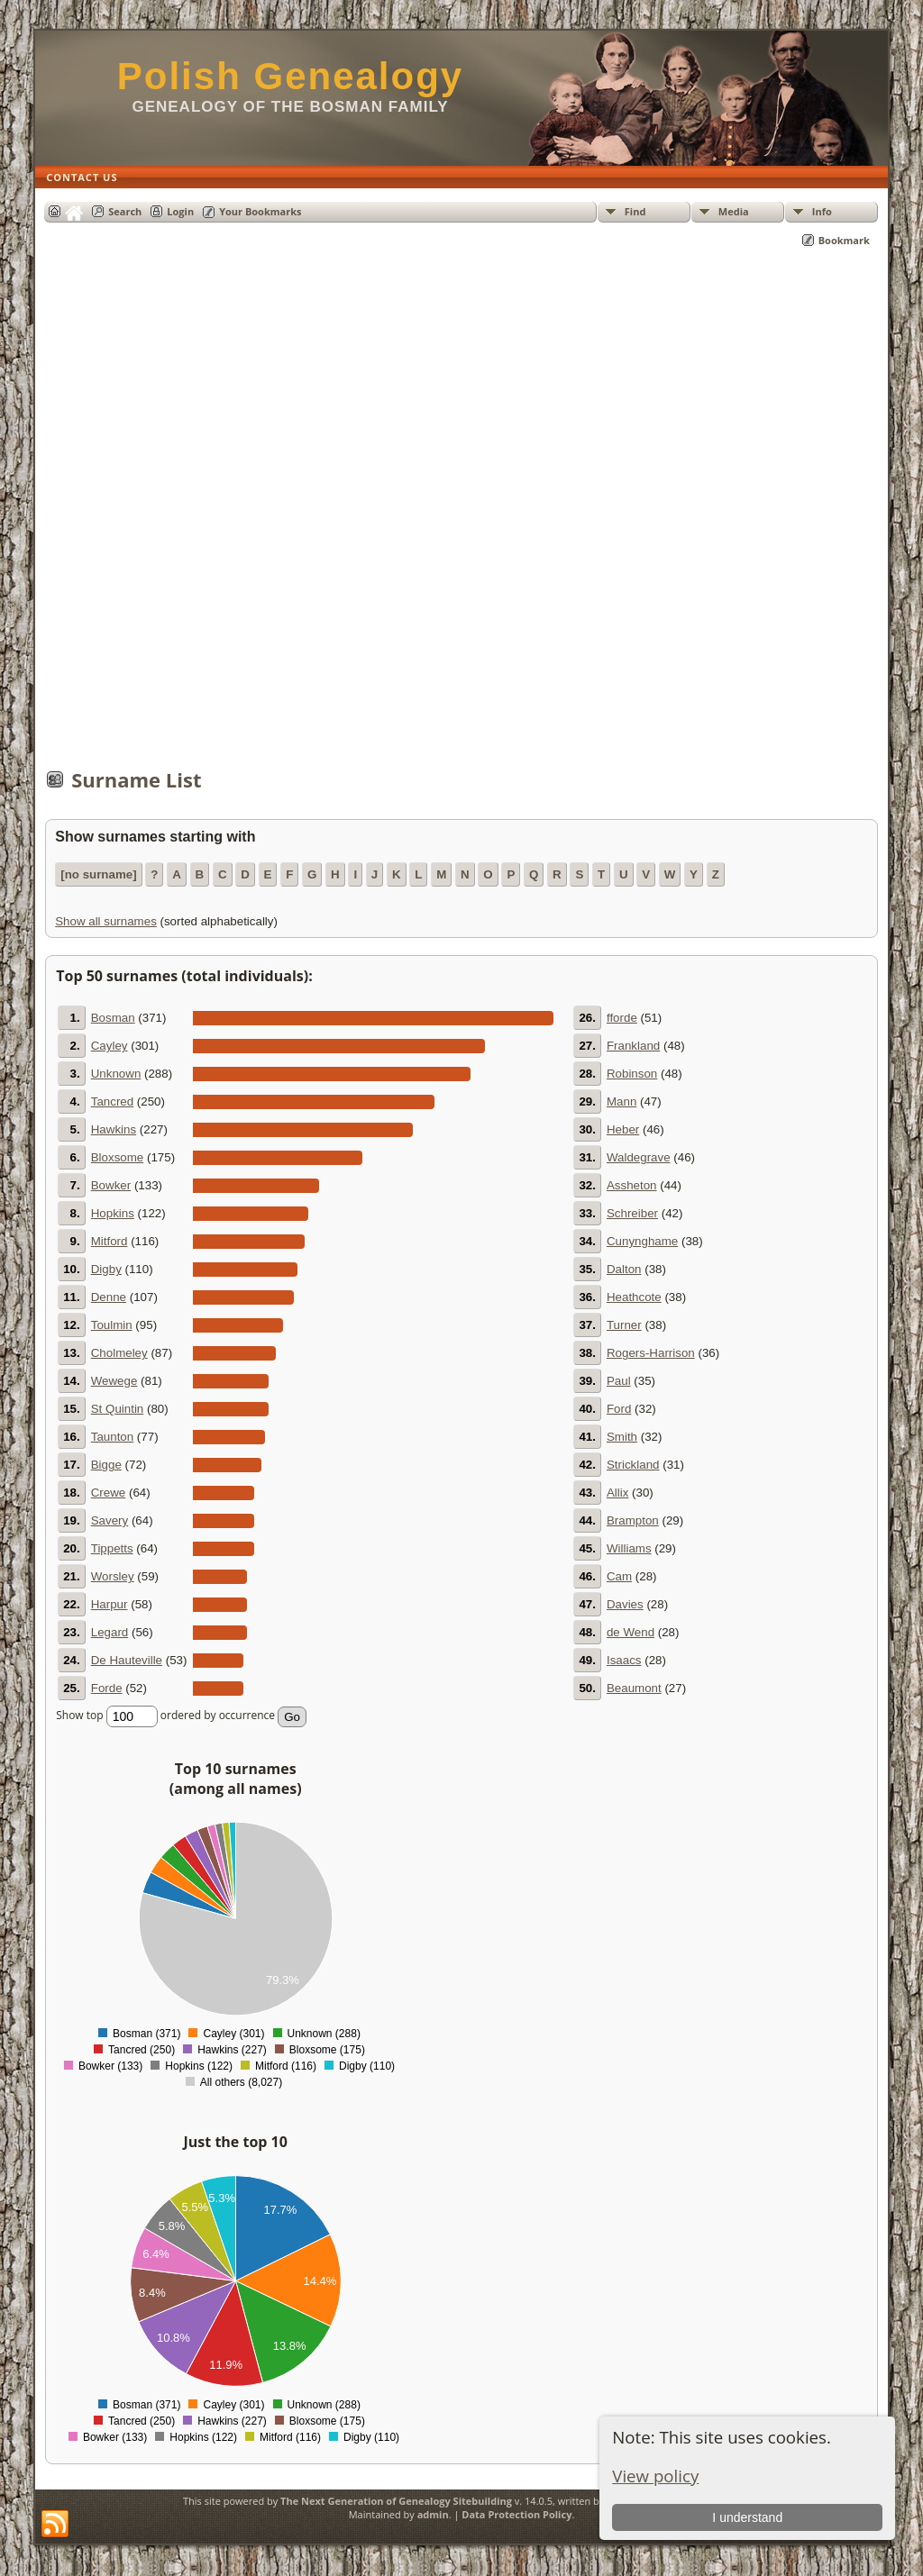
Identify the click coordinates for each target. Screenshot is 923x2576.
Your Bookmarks (260, 211)
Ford (619, 1408)
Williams (629, 1548)
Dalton (624, 1269)
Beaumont (634, 1688)
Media (733, 211)
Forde (107, 1688)
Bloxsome (117, 1157)
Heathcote (634, 1297)
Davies (625, 1604)
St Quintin (117, 1408)
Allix (617, 1492)
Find (635, 211)
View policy (655, 2475)
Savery (109, 1520)
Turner (624, 1325)
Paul (619, 1381)
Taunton (112, 1436)
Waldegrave (639, 1157)
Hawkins (113, 1129)
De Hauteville (126, 1660)
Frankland (633, 1045)
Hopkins (112, 1213)
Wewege (114, 1381)
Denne (108, 1297)
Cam (619, 1576)
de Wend (630, 1632)
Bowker (111, 1185)
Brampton (633, 1520)
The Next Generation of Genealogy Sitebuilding (396, 2501)
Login (180, 211)
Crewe (108, 1492)
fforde (622, 1017)
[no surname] (98, 874)
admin (433, 2514)
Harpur (109, 1604)
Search (125, 211)
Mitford (109, 1241)
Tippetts (112, 1548)
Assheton (632, 1185)
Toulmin (112, 1325)
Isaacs (624, 1660)
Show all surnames (106, 921)
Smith (622, 1436)
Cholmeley (119, 1353)
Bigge (106, 1464)
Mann (621, 1101)
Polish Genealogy (290, 76)
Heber (623, 1129)
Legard (110, 1632)
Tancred (112, 1101)
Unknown (116, 1073)
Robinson (632, 1073)
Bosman (113, 1017)
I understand (747, 2517)
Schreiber (632, 1213)
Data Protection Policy (516, 2514)
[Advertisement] (461, 517)
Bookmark (844, 240)
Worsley (112, 1576)
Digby (106, 1269)
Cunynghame (642, 1241)
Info (822, 211)
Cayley (109, 1045)
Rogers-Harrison (651, 1353)
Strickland (633, 1464)
